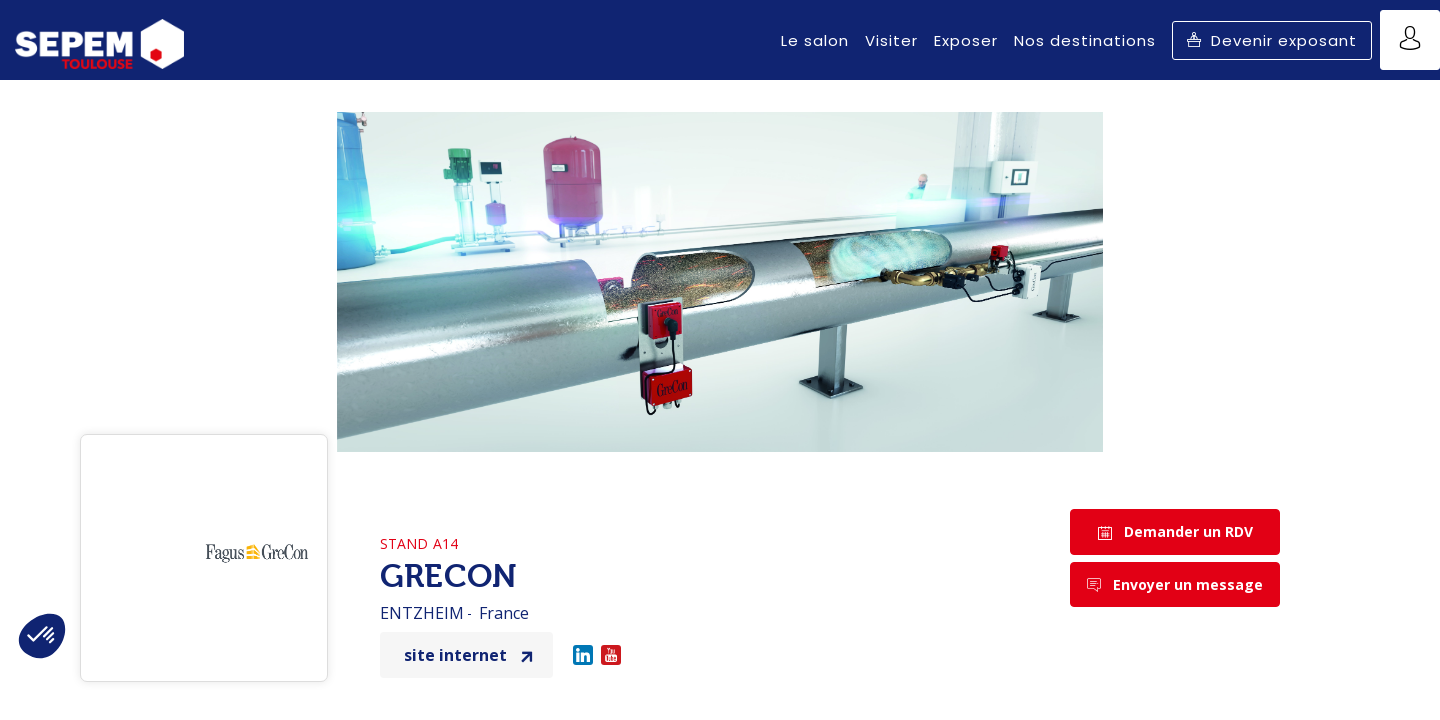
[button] (1272, 40)
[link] (815, 40)
